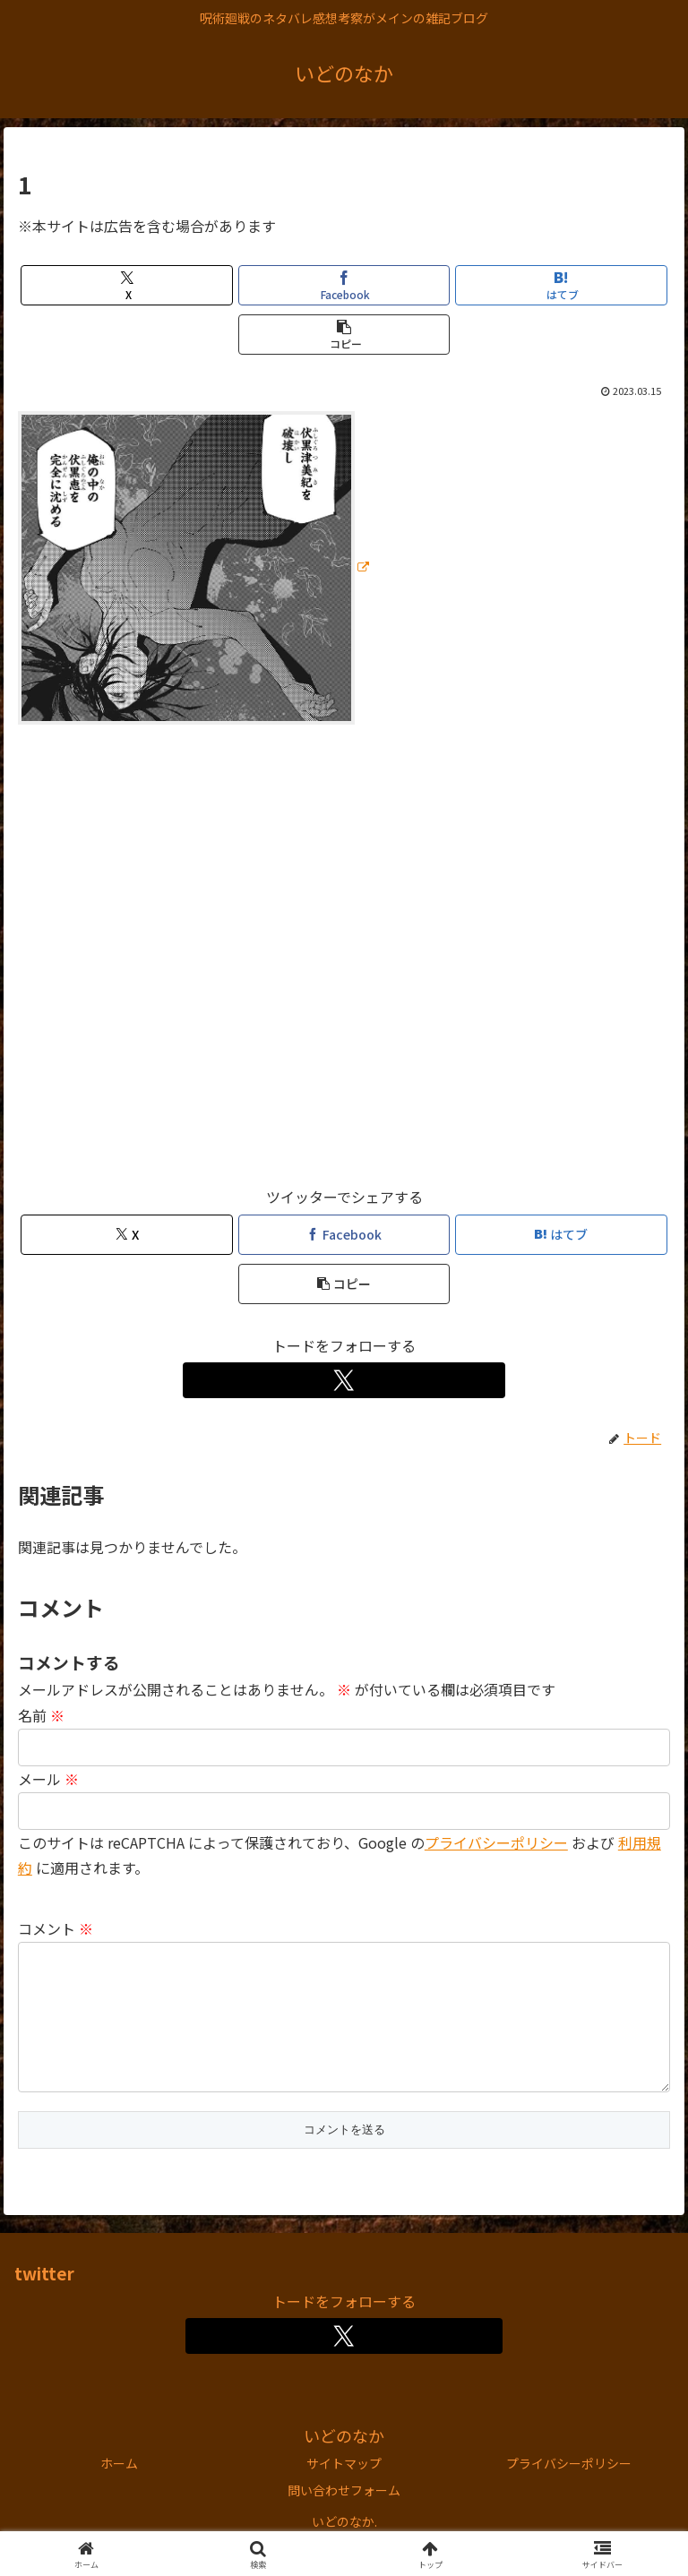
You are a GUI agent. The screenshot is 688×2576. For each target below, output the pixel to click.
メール (48, 1779)
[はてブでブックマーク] (561, 285)
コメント (55, 1928)
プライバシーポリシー (496, 1842)
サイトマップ (344, 2492)
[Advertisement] (344, 963)
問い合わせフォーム (344, 2519)
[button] (344, 334)
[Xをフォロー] (344, 1380)
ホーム (119, 2492)
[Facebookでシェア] (344, 285)
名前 (41, 1715)
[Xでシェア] (127, 285)
